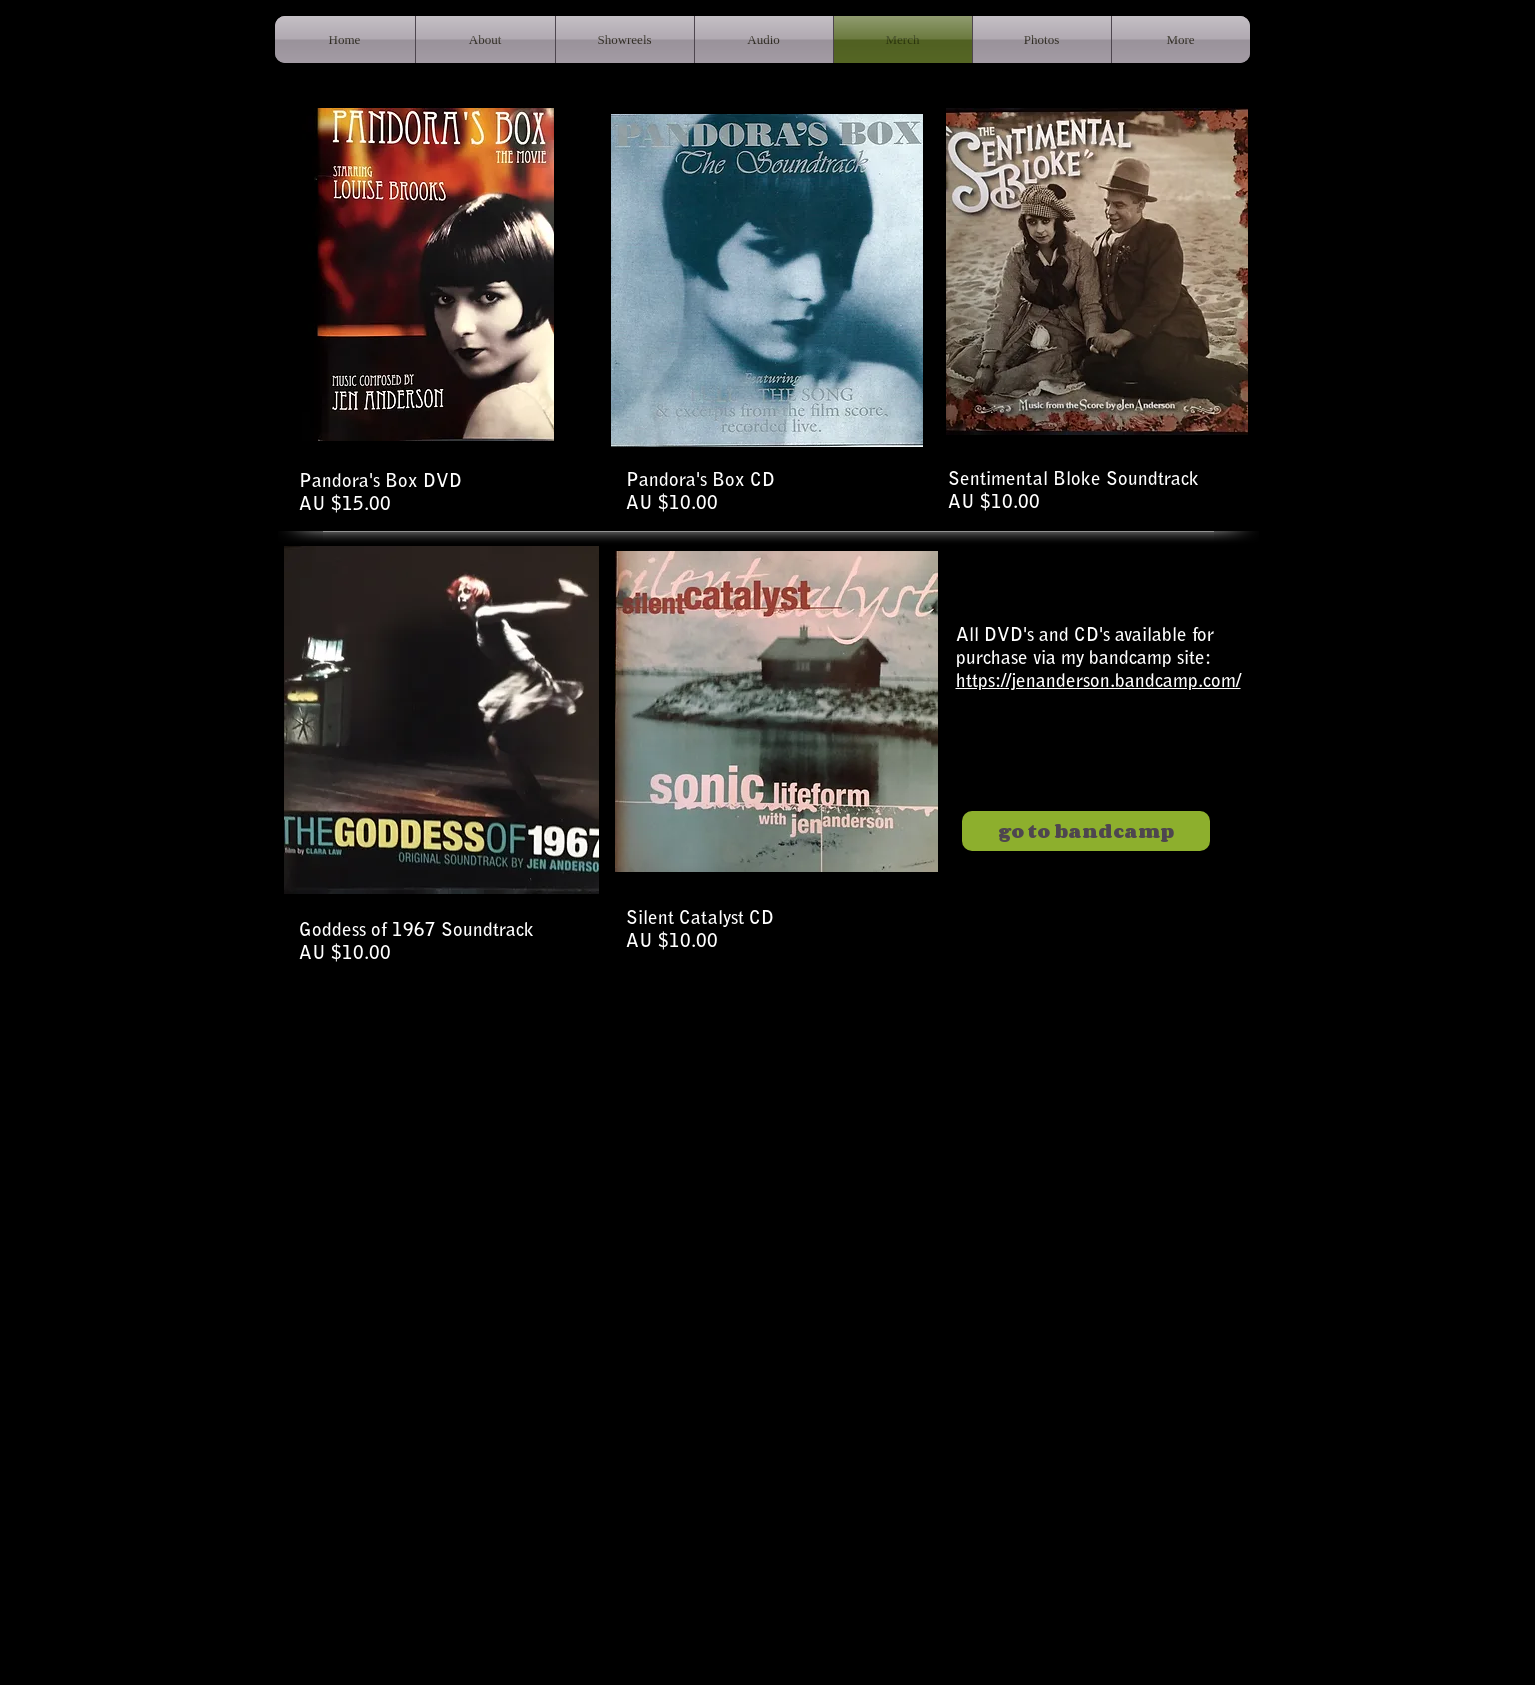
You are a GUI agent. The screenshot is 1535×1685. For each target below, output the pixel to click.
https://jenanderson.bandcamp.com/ (1098, 682)
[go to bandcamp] (1086, 831)
